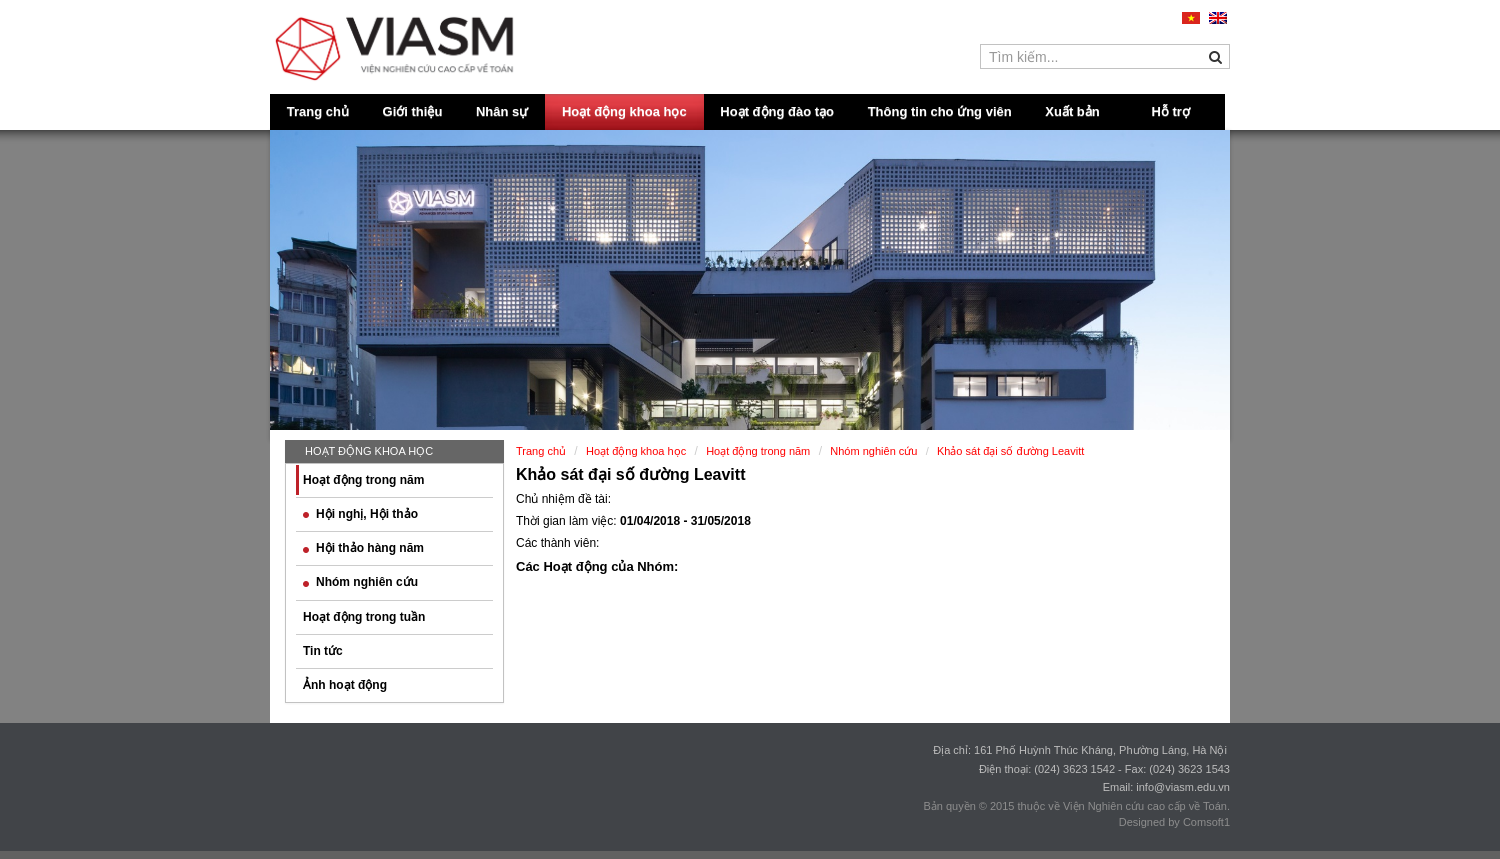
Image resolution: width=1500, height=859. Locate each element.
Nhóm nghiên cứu (360, 582)
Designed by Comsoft (1171, 822)
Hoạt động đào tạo (777, 111)
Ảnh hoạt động (345, 685)
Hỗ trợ (1171, 111)
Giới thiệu (413, 111)
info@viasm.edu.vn (1183, 787)
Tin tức (323, 651)
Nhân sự (502, 111)
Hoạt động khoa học (624, 111)
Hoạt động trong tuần (364, 617)
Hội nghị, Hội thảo (360, 514)
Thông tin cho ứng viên (940, 111)
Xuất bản (1072, 111)
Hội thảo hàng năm (363, 548)
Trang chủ (318, 111)
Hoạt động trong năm (363, 480)
